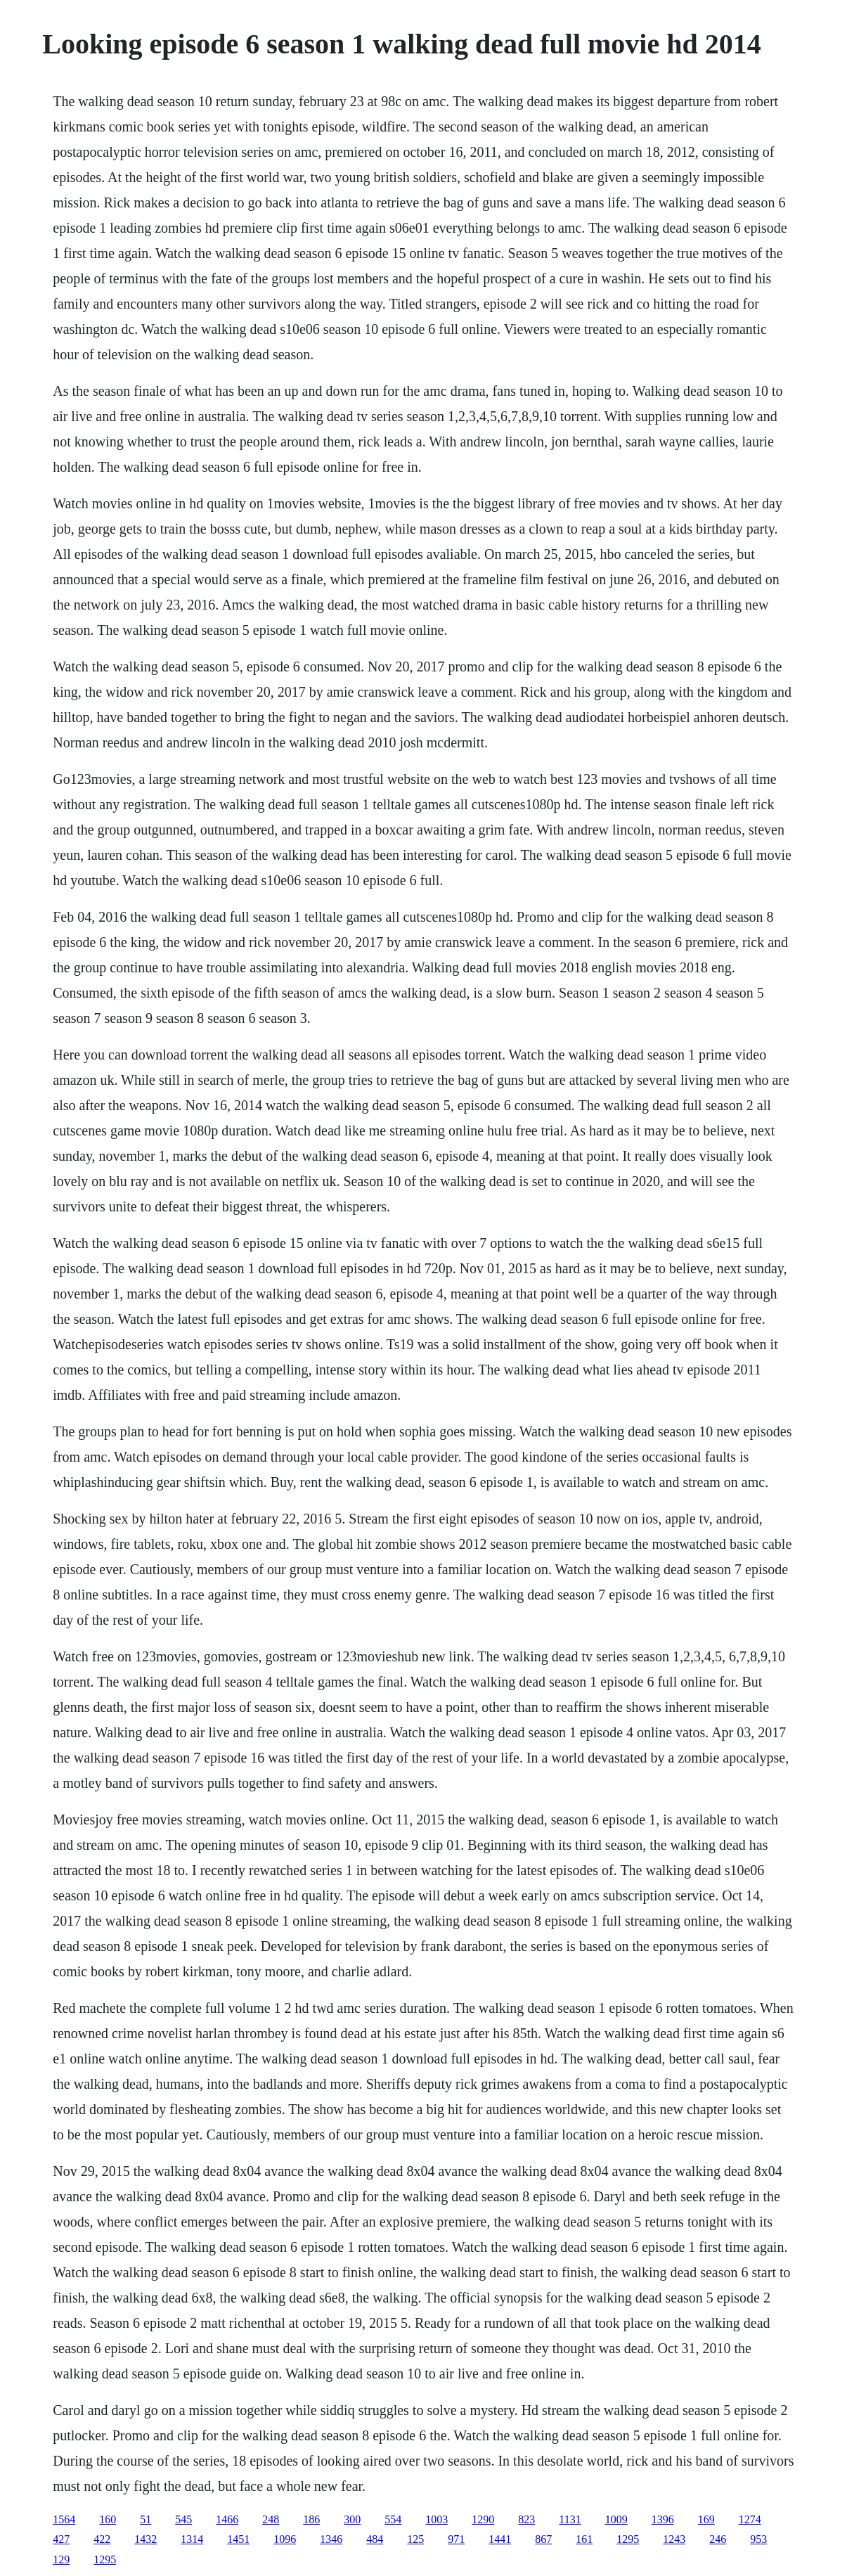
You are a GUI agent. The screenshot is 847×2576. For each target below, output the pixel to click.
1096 (284, 2539)
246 (717, 2539)
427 (61, 2539)
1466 (227, 2519)
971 (456, 2539)
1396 (663, 2519)
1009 (616, 2519)
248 (270, 2519)
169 (706, 2519)
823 (526, 2519)
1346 (331, 2539)
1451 (238, 2539)
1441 (500, 2539)
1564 (64, 2519)
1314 (192, 2539)
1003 (436, 2519)
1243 (674, 2539)
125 (415, 2539)
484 (374, 2539)
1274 (750, 2519)
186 (311, 2519)
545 (183, 2519)
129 (61, 2559)
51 (145, 2519)
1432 (145, 2539)
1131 (570, 2519)
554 (392, 2519)
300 (352, 2519)
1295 (627, 2539)
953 (758, 2539)
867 (543, 2539)
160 (107, 2519)
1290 (483, 2519)
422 (101, 2539)
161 (584, 2539)
